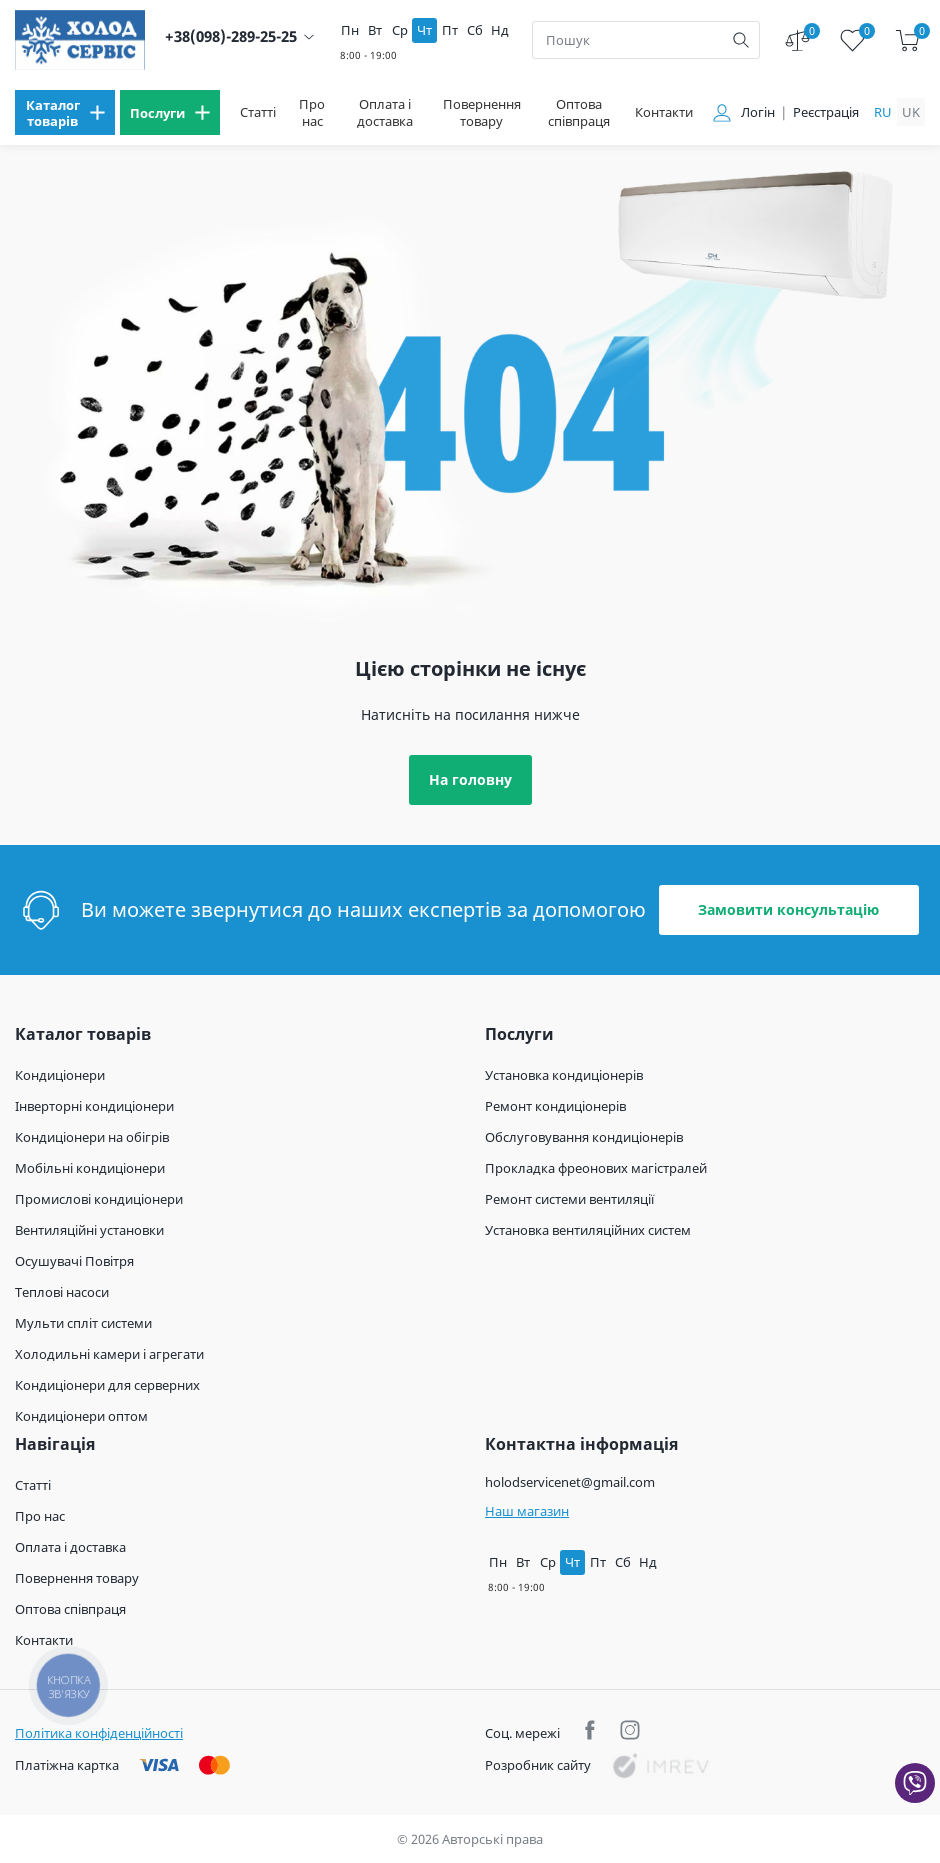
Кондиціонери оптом (81, 1416)
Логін (758, 112)
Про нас (312, 113)
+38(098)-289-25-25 (231, 36)
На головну (470, 779)
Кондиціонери (60, 1075)
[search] (741, 40)
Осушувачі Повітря (74, 1261)
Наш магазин (527, 1511)
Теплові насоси (62, 1292)
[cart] (907, 40)
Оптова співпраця (579, 113)
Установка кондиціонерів (564, 1075)
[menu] (65, 112)
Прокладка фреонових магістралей (596, 1168)
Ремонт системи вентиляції (569, 1199)
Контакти (664, 112)
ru (883, 112)
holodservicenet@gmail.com (570, 1482)
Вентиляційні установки (89, 1230)
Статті (258, 112)
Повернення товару (482, 113)
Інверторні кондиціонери (94, 1106)
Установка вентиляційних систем (588, 1230)
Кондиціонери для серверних (107, 1385)
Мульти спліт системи (83, 1323)
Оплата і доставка (385, 113)
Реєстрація (826, 112)
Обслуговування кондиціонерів (584, 1137)
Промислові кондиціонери (99, 1199)
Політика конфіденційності (99, 1733)
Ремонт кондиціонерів (555, 1106)
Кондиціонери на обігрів (92, 1137)
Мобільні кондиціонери (90, 1168)
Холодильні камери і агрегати (109, 1354)
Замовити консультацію (788, 909)
